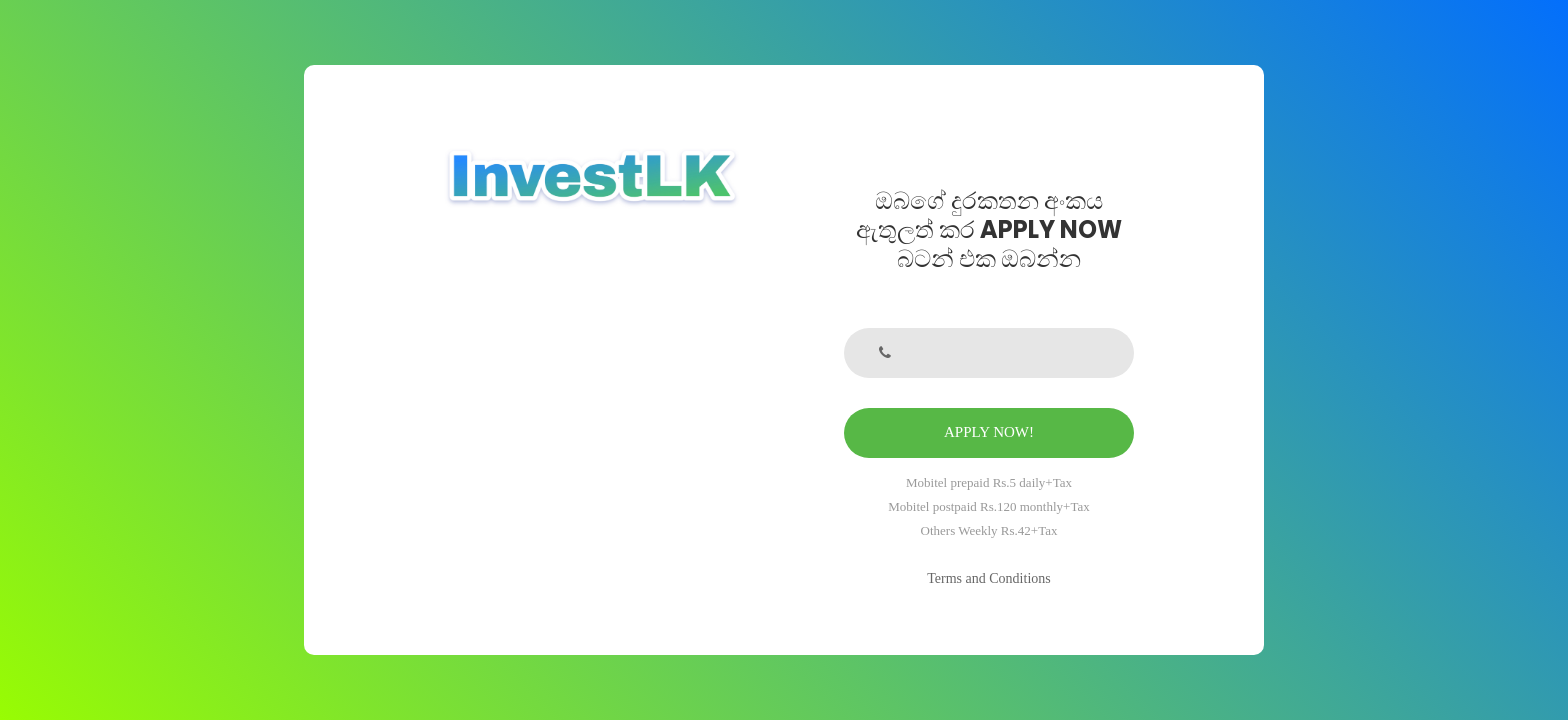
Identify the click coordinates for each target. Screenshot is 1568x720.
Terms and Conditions (988, 578)
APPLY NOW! (989, 432)
